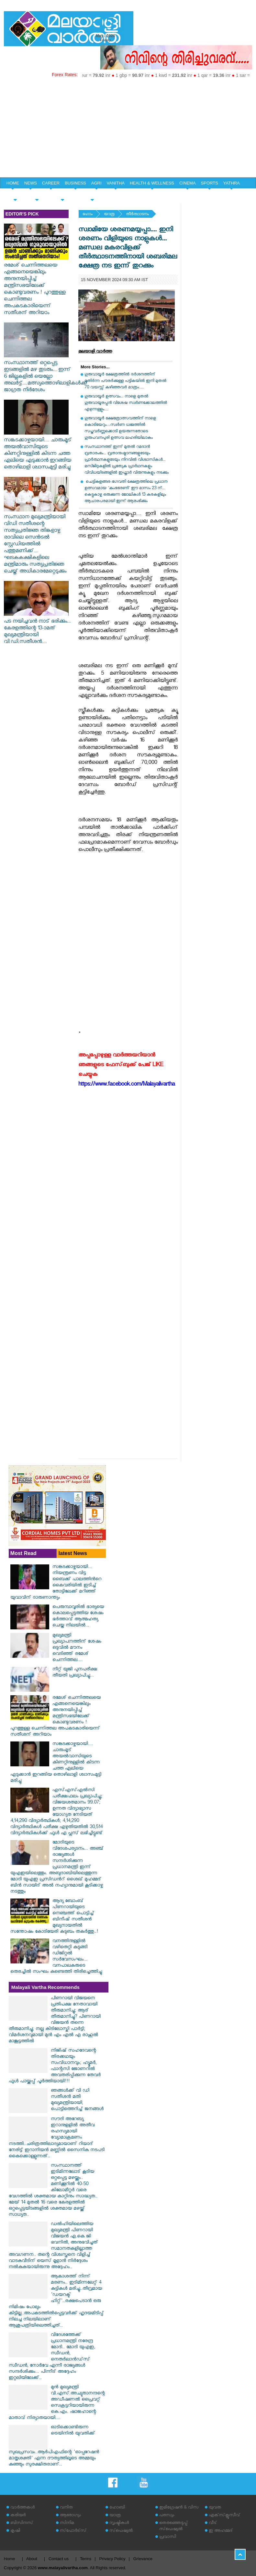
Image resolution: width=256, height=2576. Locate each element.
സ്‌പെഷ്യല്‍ (121, 2531)
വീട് (213, 2523)
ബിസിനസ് (21, 2523)
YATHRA (231, 183)
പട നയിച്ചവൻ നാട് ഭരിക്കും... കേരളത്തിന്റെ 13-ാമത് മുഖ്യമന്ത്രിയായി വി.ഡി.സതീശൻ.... (37, 629)
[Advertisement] (128, 129)
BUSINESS (75, 183)
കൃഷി (15, 2531)
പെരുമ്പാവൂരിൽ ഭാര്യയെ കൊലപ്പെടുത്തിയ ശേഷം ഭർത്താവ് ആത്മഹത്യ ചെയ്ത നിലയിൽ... (78, 1616)
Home (9, 2558)
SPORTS (209, 183)
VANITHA (116, 183)
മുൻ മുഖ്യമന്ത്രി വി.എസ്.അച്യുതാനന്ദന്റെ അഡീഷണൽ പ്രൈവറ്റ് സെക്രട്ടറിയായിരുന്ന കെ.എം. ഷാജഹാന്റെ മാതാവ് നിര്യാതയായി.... (57, 2403)
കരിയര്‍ (18, 2516)
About (31, 2558)
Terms (85, 2558)
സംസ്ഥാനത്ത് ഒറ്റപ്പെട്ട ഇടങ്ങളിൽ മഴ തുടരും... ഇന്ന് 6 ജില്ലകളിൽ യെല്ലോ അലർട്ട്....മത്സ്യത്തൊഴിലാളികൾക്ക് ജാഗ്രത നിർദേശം (46, 373)
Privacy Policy (112, 2558)
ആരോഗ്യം (70, 2516)
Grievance (142, 2558)
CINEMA (187, 183)
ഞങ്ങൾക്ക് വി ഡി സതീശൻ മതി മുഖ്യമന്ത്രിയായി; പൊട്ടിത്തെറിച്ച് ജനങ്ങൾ (77, 2100)
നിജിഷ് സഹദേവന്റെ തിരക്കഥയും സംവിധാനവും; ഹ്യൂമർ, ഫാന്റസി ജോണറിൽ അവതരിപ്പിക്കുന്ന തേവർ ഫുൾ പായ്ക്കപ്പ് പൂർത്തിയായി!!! (55, 2066)
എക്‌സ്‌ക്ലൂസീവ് (224, 2516)
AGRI (96, 183)
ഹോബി (117, 2508)
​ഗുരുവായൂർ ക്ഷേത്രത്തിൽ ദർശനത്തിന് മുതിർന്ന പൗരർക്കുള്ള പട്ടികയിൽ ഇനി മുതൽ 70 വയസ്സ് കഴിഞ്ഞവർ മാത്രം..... (125, 381)
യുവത (215, 2508)
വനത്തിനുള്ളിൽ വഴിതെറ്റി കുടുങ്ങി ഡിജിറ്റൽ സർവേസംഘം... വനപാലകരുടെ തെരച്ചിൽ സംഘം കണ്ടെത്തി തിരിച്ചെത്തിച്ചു (56, 1957)
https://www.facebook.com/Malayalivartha (126, 1085)
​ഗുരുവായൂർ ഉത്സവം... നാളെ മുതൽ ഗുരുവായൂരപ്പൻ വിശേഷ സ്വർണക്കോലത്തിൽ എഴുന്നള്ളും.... (125, 403)
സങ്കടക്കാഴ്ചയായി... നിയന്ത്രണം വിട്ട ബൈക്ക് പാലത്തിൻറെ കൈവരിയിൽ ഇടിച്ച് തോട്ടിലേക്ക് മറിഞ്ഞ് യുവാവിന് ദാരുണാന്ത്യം (55, 1582)
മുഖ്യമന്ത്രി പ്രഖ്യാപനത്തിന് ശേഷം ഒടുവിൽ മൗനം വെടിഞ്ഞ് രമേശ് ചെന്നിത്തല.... (76, 1648)
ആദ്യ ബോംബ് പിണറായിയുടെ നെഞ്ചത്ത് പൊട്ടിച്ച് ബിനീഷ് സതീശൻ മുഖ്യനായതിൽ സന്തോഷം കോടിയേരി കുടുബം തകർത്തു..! (54, 1916)
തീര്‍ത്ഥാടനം (137, 215)
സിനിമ (67, 2523)
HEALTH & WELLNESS (152, 183)
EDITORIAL (92, 194)
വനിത (66, 2508)
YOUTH (36, 194)
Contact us (59, 2558)
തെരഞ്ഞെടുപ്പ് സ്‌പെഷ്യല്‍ (173, 2526)
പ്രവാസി (167, 2537)
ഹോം (88, 215)
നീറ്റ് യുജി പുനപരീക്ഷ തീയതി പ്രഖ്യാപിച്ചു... (74, 1673)
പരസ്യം (166, 2516)
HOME (12, 183)
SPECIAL (15, 194)
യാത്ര (109, 215)
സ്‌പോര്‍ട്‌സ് (73, 2531)
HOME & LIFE (62, 194)
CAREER (51, 183)
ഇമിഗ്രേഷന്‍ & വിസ (178, 2508)
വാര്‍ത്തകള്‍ (22, 2508)
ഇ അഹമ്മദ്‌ (221, 2531)
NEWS (30, 183)
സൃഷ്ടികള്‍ (119, 2523)
